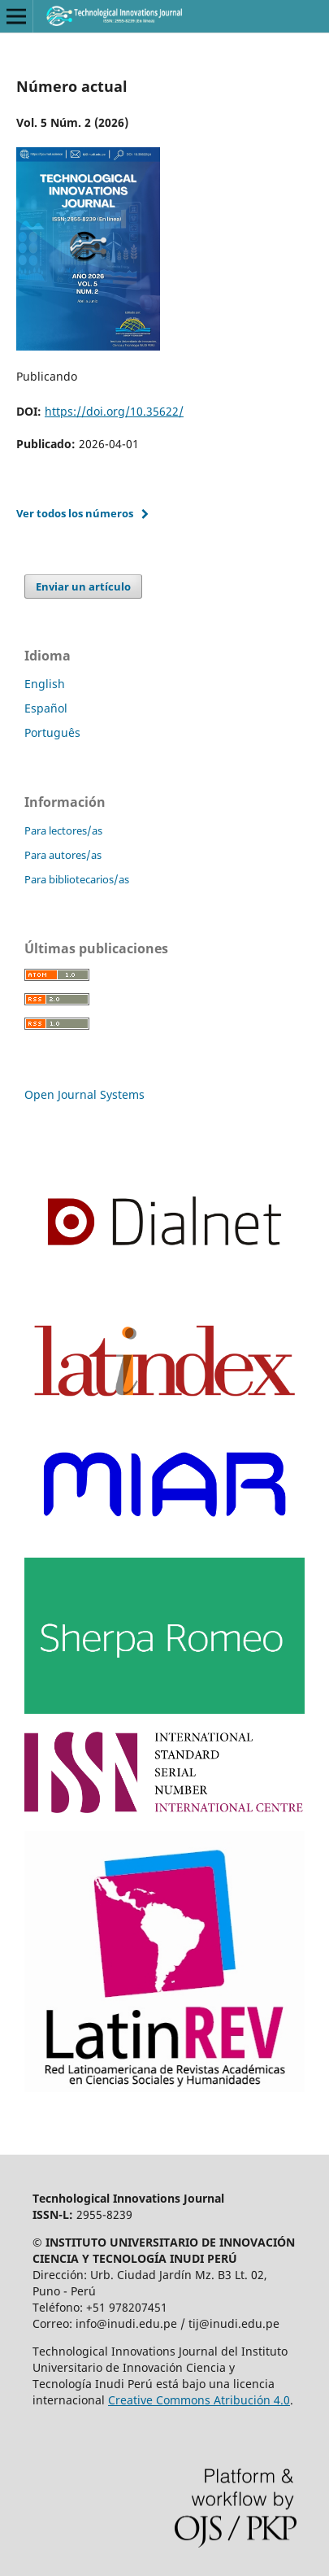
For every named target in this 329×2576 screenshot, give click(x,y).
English (44, 683)
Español (45, 708)
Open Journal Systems (84, 1094)
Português (52, 732)
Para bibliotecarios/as (76, 879)
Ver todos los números (74, 513)
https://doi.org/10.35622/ (114, 411)
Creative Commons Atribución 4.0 (199, 2400)
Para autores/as (63, 855)
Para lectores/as (63, 830)
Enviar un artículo (83, 586)
